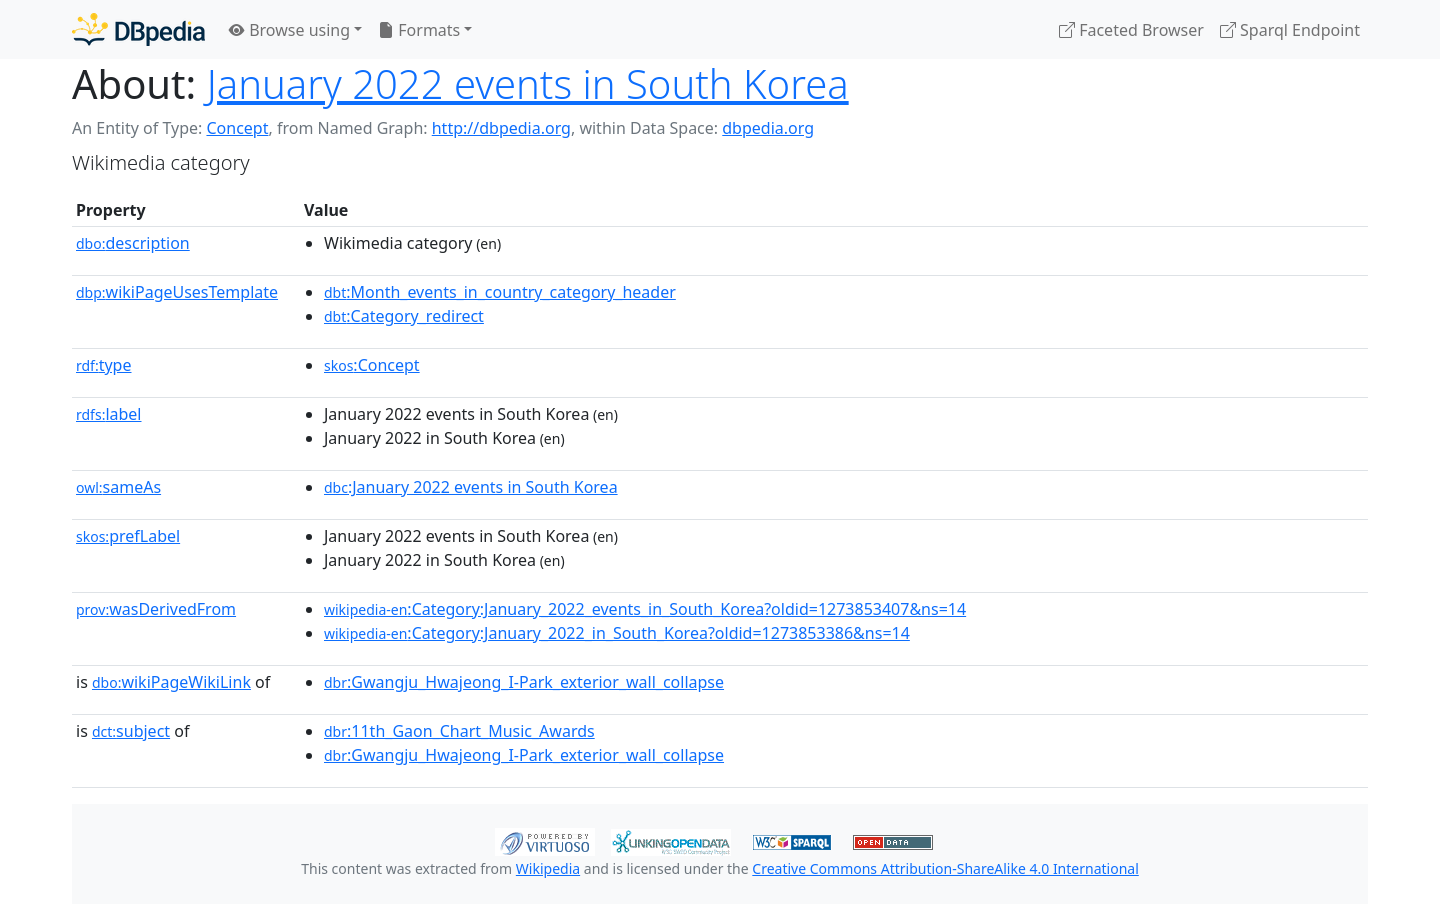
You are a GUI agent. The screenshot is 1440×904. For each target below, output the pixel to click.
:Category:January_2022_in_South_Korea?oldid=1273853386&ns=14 (617, 633)
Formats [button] (419, 30)
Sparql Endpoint (1290, 30)
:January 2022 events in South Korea (471, 487)
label (109, 414)
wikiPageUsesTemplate (177, 292)
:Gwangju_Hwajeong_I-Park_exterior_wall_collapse (524, 682)
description (133, 243)
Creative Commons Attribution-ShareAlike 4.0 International (945, 868)
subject (131, 731)
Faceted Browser (1131, 30)
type (104, 365)
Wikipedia (548, 868)
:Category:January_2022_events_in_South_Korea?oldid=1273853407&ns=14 (645, 609)
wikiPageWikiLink (171, 682)
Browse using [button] (289, 30)
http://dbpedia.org (501, 128)
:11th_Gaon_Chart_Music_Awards (459, 731)
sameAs (118, 487)
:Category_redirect (404, 316)
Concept (237, 128)
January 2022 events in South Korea (528, 83)
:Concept (372, 365)
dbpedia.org (768, 128)
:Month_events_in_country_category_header (500, 292)
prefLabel (128, 536)
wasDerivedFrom (156, 609)
